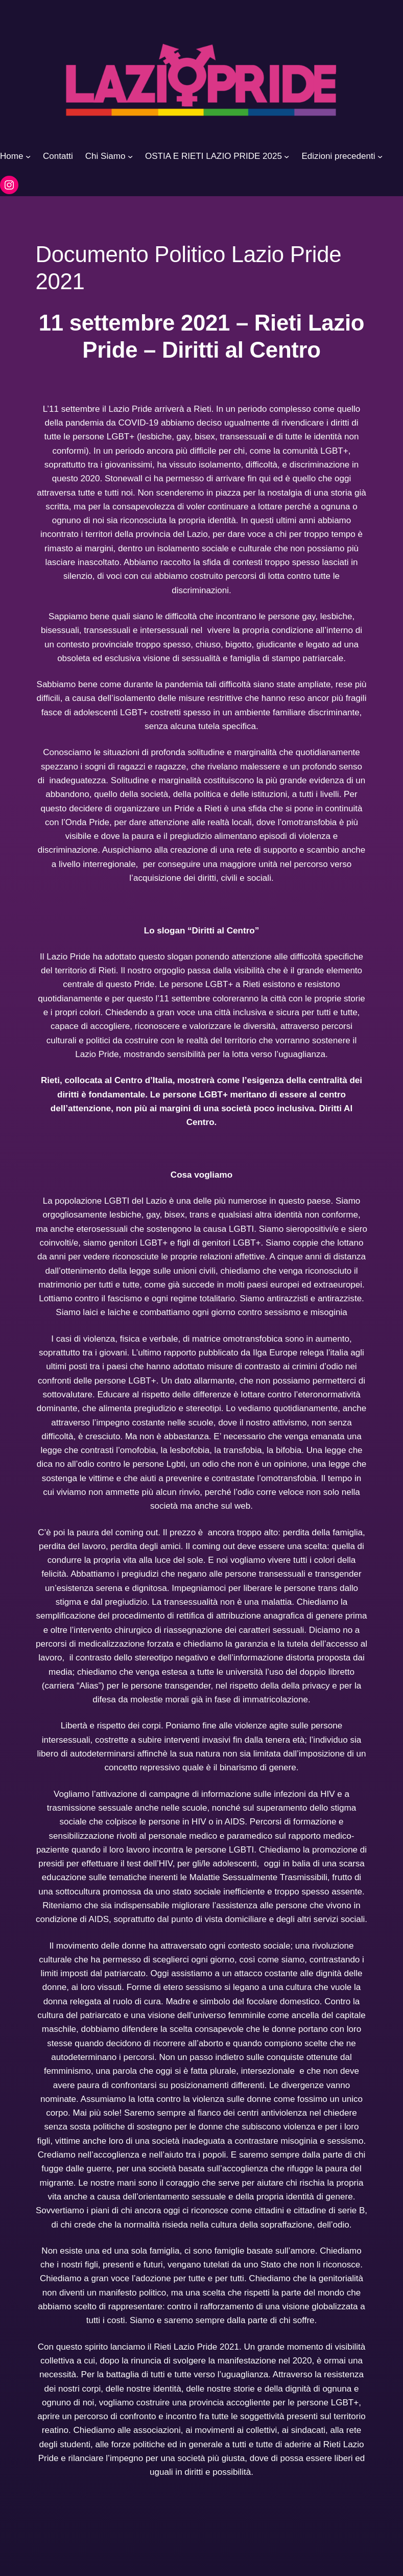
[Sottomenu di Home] (28, 156)
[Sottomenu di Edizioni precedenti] (380, 156)
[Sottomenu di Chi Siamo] (130, 156)
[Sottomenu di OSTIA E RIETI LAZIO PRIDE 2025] (286, 156)
